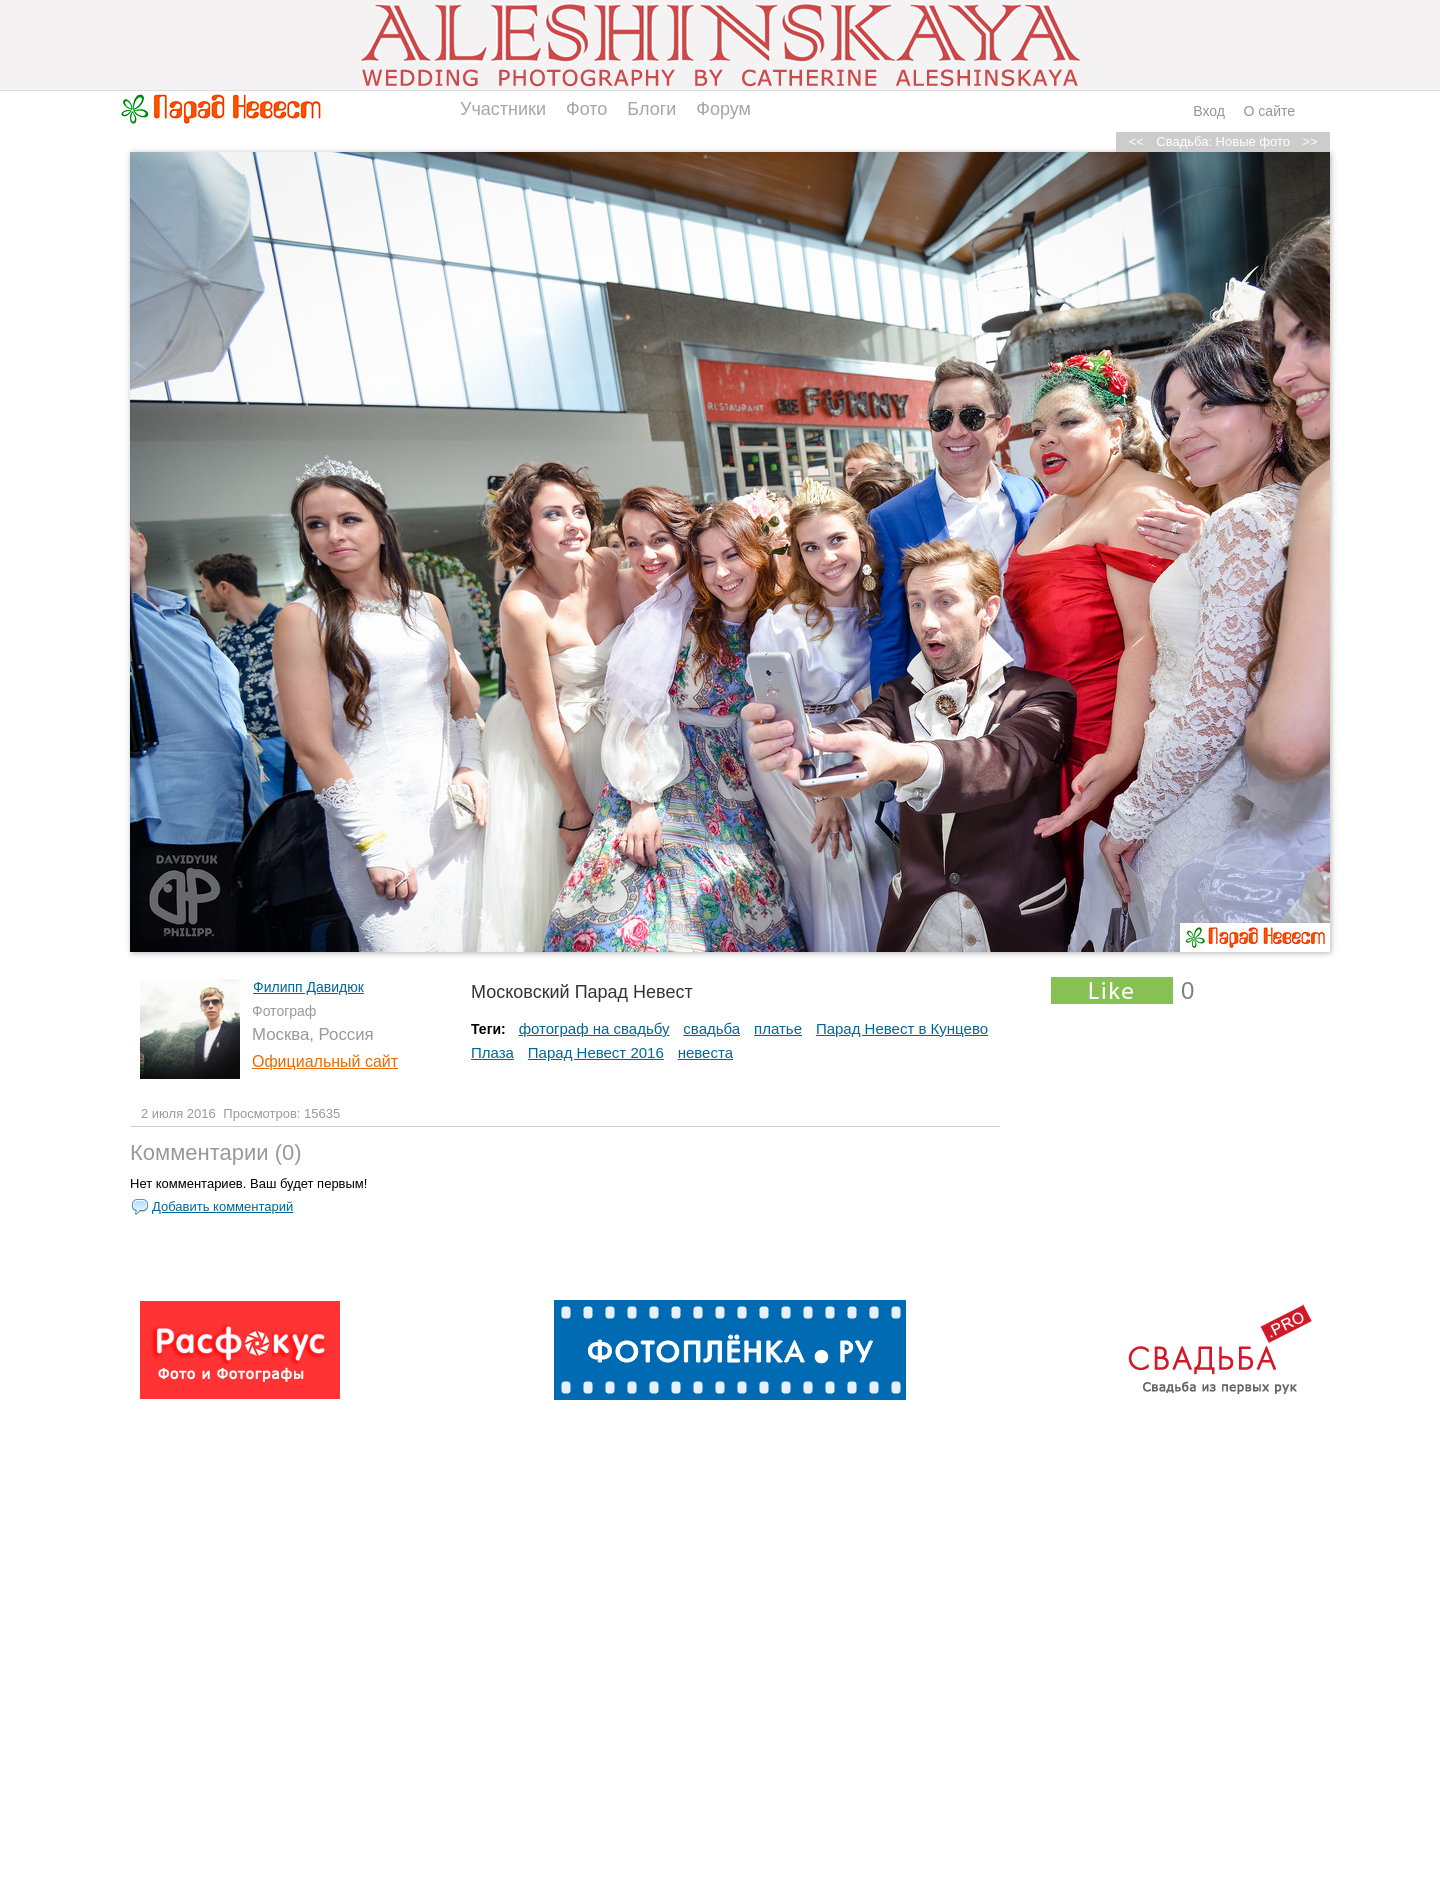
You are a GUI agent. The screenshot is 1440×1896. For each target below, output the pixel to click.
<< (1136, 141)
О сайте (1269, 111)
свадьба (711, 1028)
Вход (1209, 111)
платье (778, 1028)
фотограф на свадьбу (594, 1028)
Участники (503, 109)
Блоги (651, 109)
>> (1309, 141)
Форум (723, 109)
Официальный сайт (325, 1061)
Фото (586, 109)
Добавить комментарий (222, 1206)
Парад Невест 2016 (596, 1052)
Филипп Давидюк (308, 987)
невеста (705, 1052)
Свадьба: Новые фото (1223, 141)
